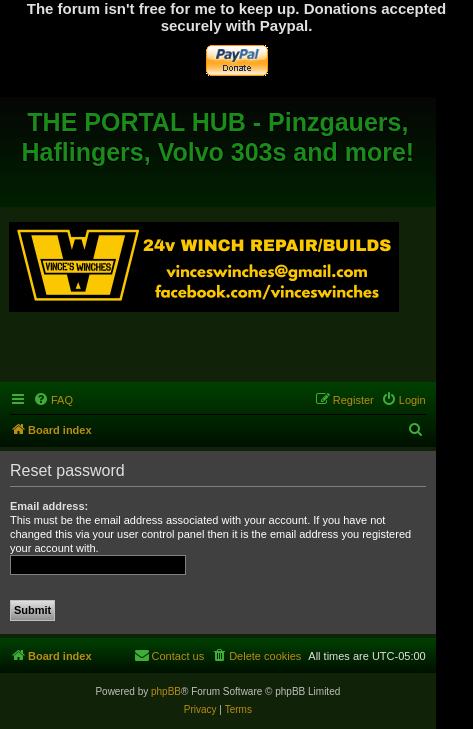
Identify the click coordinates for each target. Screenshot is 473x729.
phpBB (166, 691)
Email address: (49, 506)
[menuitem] (53, 400)
